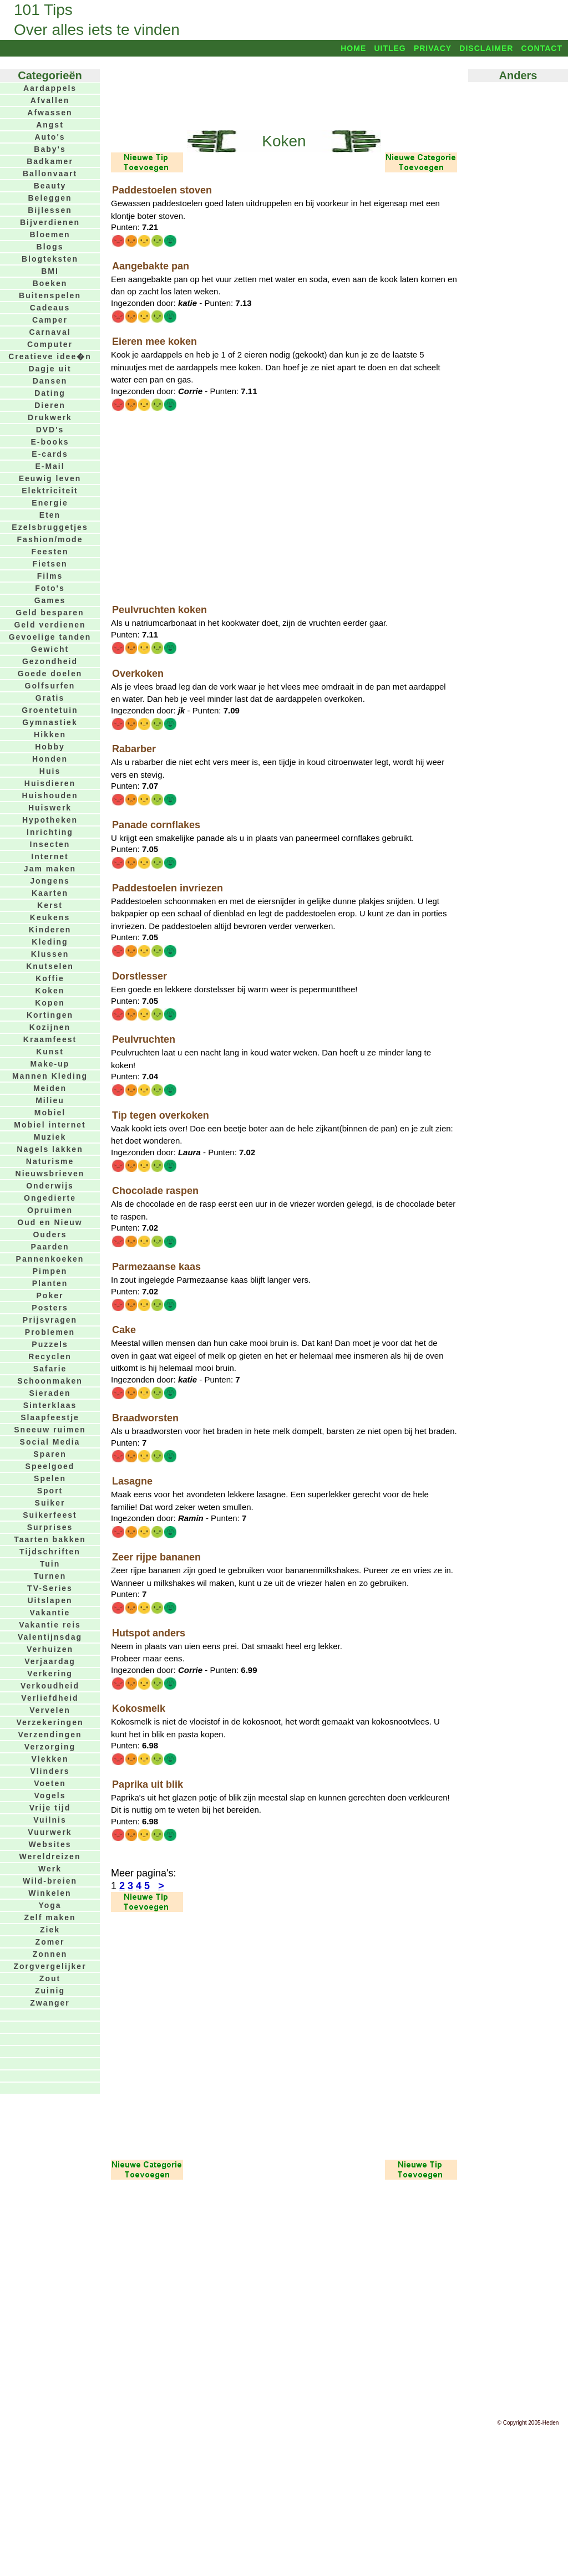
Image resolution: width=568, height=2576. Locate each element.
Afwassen (49, 112)
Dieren (49, 405)
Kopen (50, 1002)
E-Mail (49, 466)
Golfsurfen (50, 685)
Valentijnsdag (50, 1637)
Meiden (50, 1088)
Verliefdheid (49, 1697)
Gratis (50, 697)
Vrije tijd (49, 1807)
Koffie (50, 978)
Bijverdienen (50, 222)
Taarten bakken (50, 1539)
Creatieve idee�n (50, 356)
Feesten (50, 551)
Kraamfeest (50, 1039)
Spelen (50, 1478)
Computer (50, 344)
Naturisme (50, 1161)
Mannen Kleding (50, 1076)
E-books (50, 441)
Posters (50, 1307)
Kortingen (50, 1015)
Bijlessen (50, 210)
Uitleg (389, 48)
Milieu (50, 1100)
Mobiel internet (50, 1124)
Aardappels (50, 88)
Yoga (49, 1905)
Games (50, 600)
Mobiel (49, 1112)
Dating (49, 393)
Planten (50, 1283)
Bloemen (49, 234)
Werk (50, 1868)
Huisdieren (49, 783)
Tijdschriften (49, 1551)
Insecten (50, 844)
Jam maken (50, 868)
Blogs (50, 246)
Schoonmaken (50, 1380)
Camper (50, 319)
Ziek (50, 1929)
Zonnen (50, 1954)
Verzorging (49, 1746)
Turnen (50, 1576)
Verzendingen (50, 1734)
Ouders (50, 1234)
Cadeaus (50, 307)
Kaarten (50, 893)
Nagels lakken (50, 1149)
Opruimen (50, 1210)
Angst (50, 124)
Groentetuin (50, 710)
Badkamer (50, 161)
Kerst (50, 905)
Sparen (49, 1454)
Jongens (50, 880)
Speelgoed (50, 1466)
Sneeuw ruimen (49, 1429)
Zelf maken (49, 1917)
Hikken (50, 734)
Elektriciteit (50, 490)
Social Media (50, 1441)
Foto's (49, 588)
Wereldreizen (50, 1856)
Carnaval (49, 332)
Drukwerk (50, 417)
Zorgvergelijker (49, 1966)
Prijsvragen (50, 1319)
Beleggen (50, 197)
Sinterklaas (50, 1405)
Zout (49, 1978)
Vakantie (50, 1612)
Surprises (50, 1527)
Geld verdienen (49, 624)
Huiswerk (50, 807)
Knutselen (50, 966)
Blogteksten (50, 258)
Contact (541, 48)
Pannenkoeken (50, 1258)
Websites (49, 1844)
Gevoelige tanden (50, 636)
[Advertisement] (284, 93)
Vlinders (49, 1771)
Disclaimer (486, 48)
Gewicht (50, 649)
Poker (50, 1295)
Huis (49, 771)
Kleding (50, 941)
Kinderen (50, 929)
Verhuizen (50, 1649)
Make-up (50, 1063)
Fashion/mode (50, 539)
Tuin (50, 1563)
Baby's (49, 149)
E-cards (50, 454)
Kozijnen (49, 1027)
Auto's (50, 136)
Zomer (50, 1941)
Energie (50, 502)
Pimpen (50, 1271)
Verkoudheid (50, 1685)
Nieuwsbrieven (50, 1173)
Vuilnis (49, 1819)
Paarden (50, 1246)
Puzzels (50, 1344)
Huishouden (50, 795)
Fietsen (49, 563)
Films (50, 576)
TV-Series (50, 1588)
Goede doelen (50, 673)
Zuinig (50, 1990)
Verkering (50, 1673)
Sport (50, 1490)
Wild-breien (50, 1880)
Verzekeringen (50, 1722)
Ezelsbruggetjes (50, 527)
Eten (49, 515)
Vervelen (49, 1710)
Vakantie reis (50, 1624)
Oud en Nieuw (49, 1222)
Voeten (50, 1783)
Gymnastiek (49, 722)
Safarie (50, 1368)
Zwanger (50, 2002)
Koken (50, 990)
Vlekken (50, 1758)
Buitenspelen (50, 295)
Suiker (50, 1502)
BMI (50, 271)
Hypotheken (50, 819)
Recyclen (49, 1356)
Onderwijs (50, 1185)
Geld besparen (50, 612)
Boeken (50, 283)
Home (353, 48)
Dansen (50, 380)
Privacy (433, 48)
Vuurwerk (50, 1832)
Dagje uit (49, 368)
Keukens (50, 917)
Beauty (50, 185)
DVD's (50, 429)
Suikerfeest (50, 1515)
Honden (50, 758)
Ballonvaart (50, 173)
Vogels (50, 1795)
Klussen (50, 954)
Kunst (50, 1051)
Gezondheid (50, 661)
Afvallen (50, 100)
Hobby (50, 746)
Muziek (50, 1137)
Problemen (50, 1332)
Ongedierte (50, 1197)
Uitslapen (49, 1600)
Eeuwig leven (50, 478)
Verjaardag (49, 1661)
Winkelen (49, 1893)
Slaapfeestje (50, 1417)
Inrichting (50, 832)
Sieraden (49, 1393)
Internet (49, 856)
